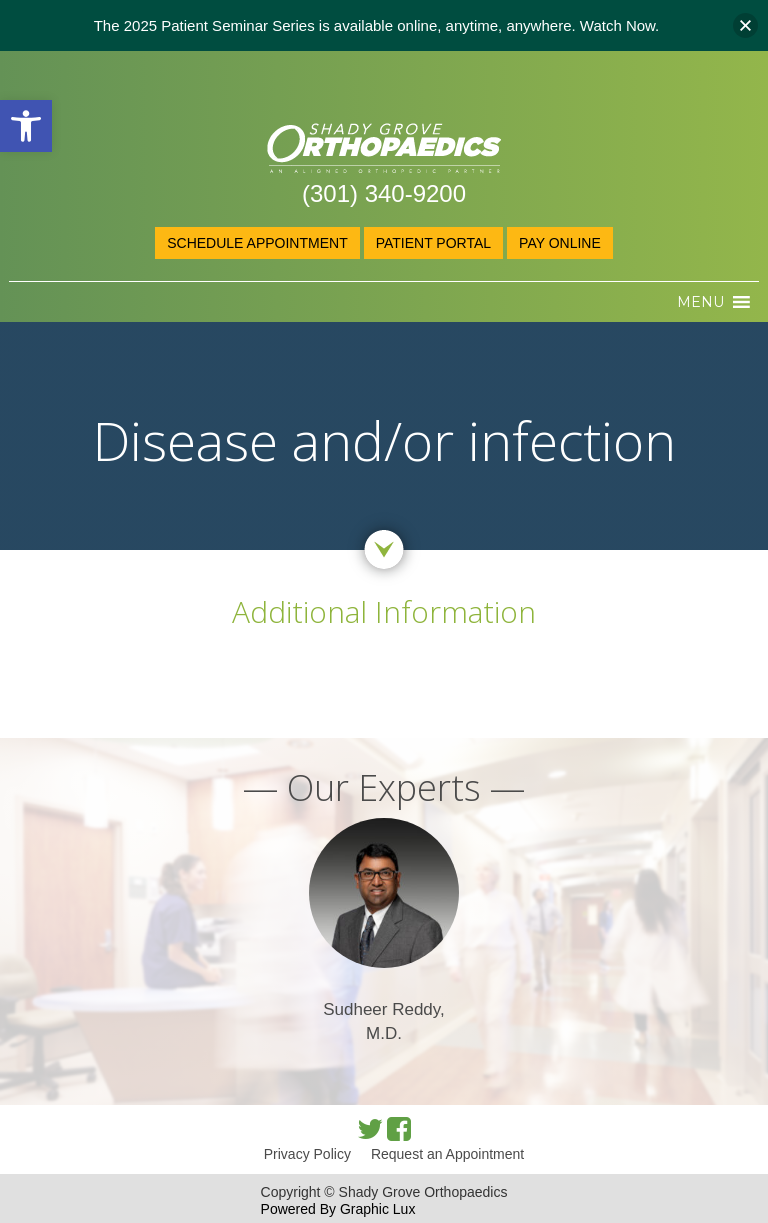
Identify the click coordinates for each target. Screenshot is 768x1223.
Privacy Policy (307, 1154)
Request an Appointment (447, 1154)
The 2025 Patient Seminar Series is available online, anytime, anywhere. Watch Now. (377, 25)
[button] (26, 126)
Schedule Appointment (257, 243)
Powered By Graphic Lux (338, 1209)
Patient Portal (433, 243)
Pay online (560, 243)
